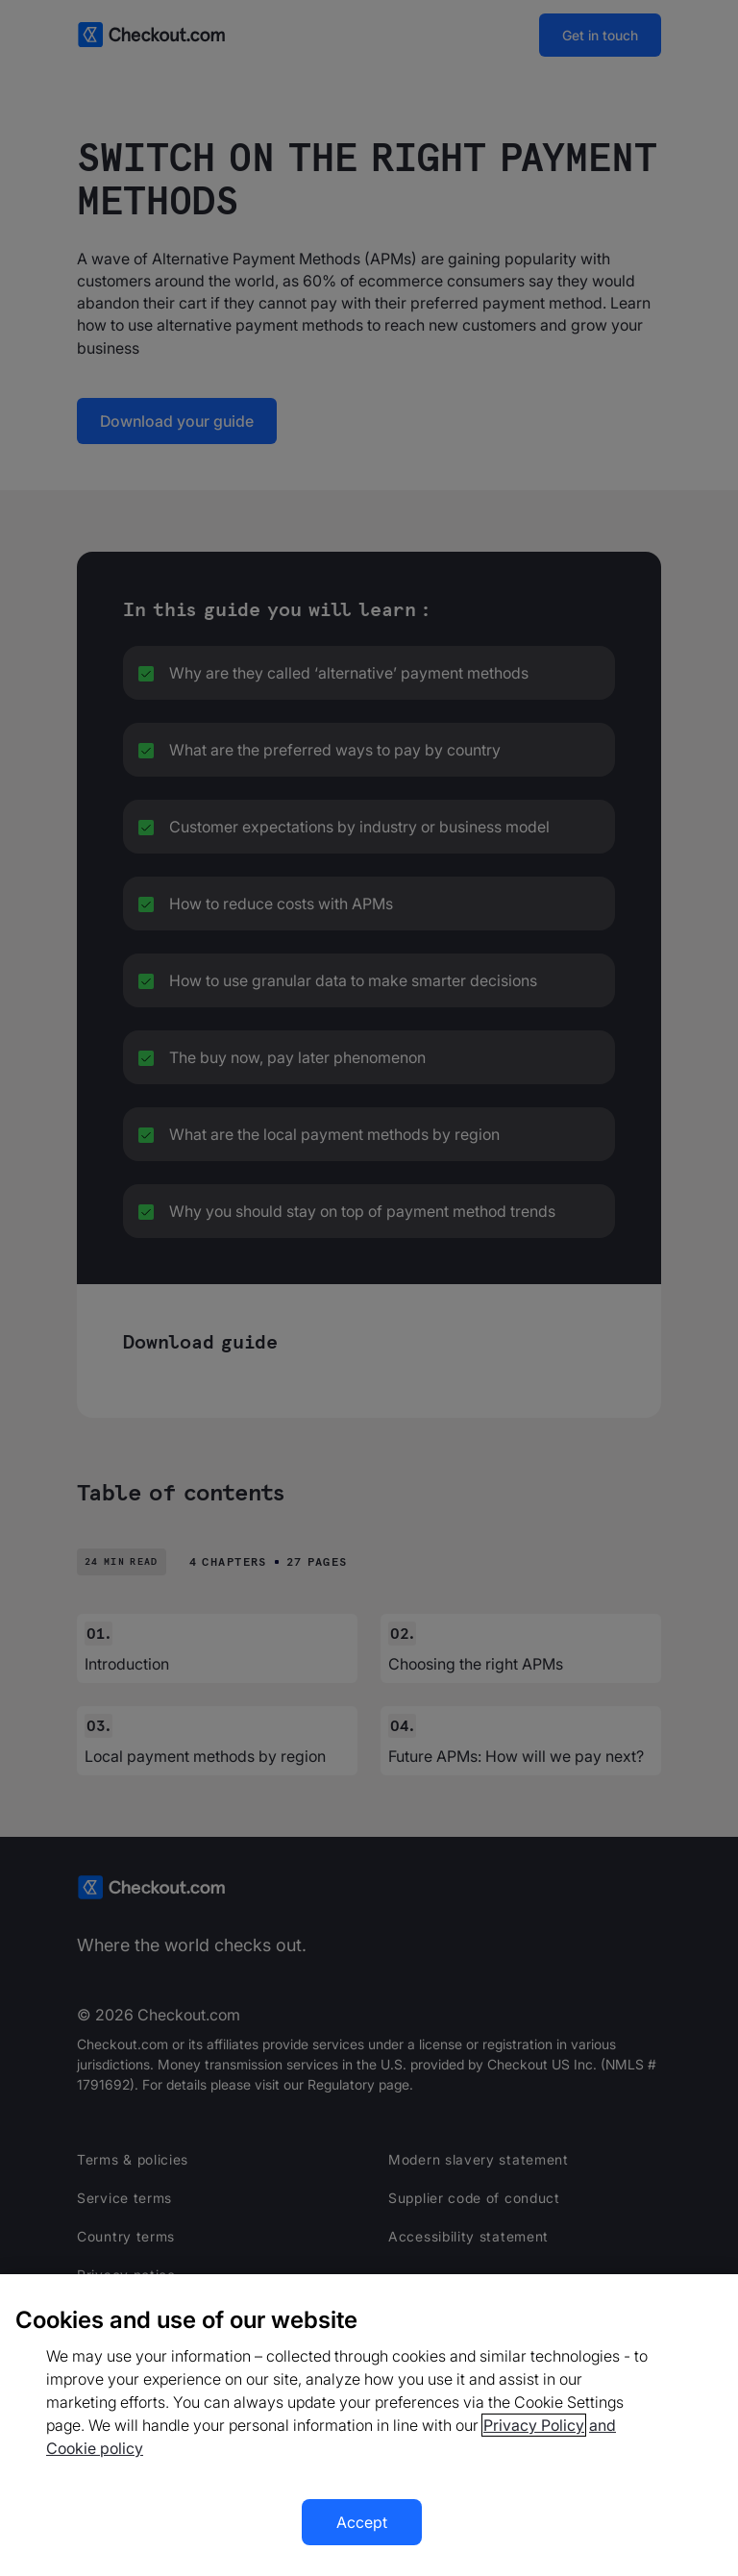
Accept (361, 2522)
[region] (369, 2425)
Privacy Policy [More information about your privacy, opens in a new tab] (533, 2425)
